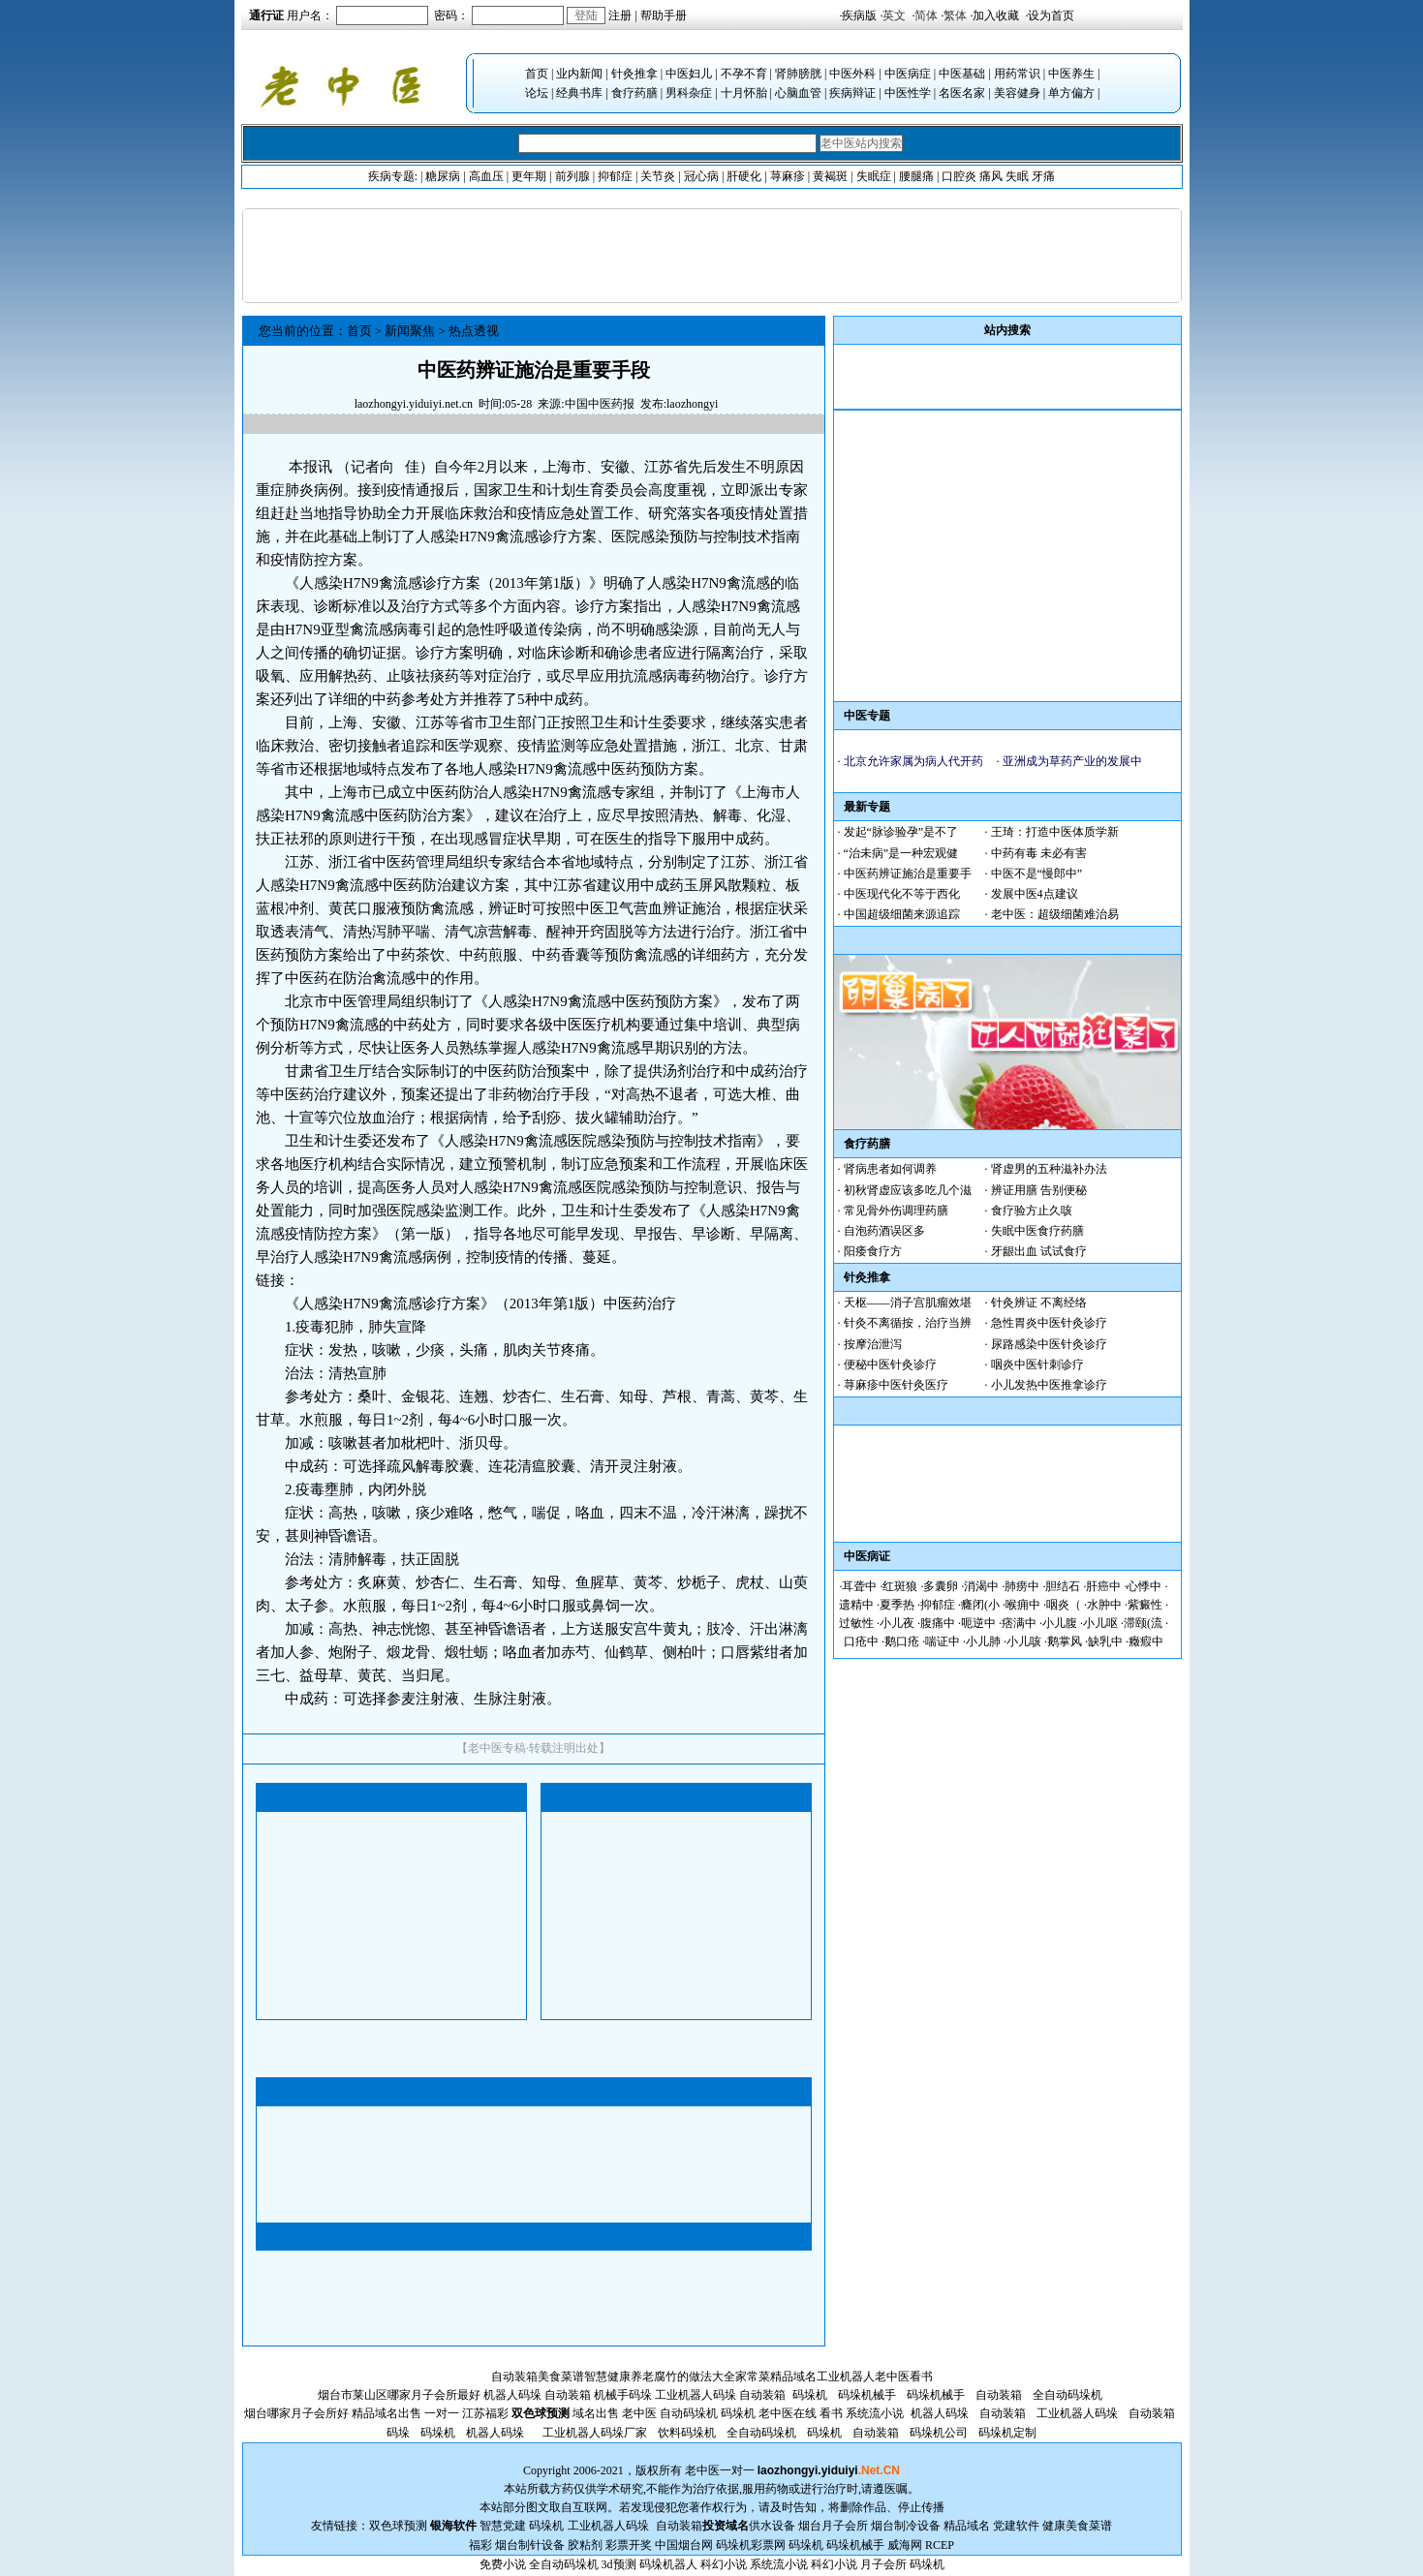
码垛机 (809, 2395)
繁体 (955, 15)
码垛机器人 (668, 2564)
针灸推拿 (634, 73)
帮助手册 (663, 15)
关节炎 (657, 176)
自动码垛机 (689, 2413)
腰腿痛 (916, 176)
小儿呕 (1100, 1623)
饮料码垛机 (687, 2432)
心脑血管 (798, 93)
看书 (921, 2376)
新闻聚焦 (410, 330)
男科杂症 (688, 93)
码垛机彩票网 (751, 2545)
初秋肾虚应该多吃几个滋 (908, 1190)
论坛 (536, 93)
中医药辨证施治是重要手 (908, 873)
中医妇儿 (688, 73)
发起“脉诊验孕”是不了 (901, 832)
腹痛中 (937, 1623)
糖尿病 (442, 176)
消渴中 (981, 1586)
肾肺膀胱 (798, 73)
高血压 (486, 176)
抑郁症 (615, 176)
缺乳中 (1105, 1641)
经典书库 (579, 93)
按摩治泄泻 (873, 1344)
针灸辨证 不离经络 (1039, 1302)
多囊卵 (940, 1586)
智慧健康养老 (619, 2376)
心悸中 (1144, 1586)
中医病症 (907, 73)
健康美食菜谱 (1077, 2525)
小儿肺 (983, 1641)
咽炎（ (1063, 1604)
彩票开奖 (628, 2545)
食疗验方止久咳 (1031, 1210)
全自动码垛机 (1067, 2395)
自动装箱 (514, 2376)
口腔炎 (959, 176)
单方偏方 (1071, 93)
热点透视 (474, 330)
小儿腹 (1059, 1623)
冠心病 (701, 176)
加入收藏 (996, 15)
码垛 (398, 2432)
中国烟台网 (684, 2545)
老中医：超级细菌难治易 (1055, 914)
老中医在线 (787, 2413)
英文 (894, 15)
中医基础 (962, 73)
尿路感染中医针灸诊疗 (1049, 1344)
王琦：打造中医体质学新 (1055, 832)
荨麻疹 (787, 176)
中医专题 (867, 715)
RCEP (939, 2545)
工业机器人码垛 (695, 2395)
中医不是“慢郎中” (1037, 873)
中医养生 (1071, 73)
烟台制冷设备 (907, 2525)
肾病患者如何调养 (890, 1169)
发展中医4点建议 (1034, 894)
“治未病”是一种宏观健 (901, 853)
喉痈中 (1022, 1604)
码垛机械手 (867, 2395)
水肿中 (1104, 1604)
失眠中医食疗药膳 (1037, 1231)
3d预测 (619, 2564)
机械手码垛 (623, 2395)
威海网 (904, 2545)
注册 (620, 15)
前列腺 (572, 176)
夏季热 (897, 1604)
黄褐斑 (830, 176)
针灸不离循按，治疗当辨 (908, 1323)
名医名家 (962, 93)
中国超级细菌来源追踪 (902, 914)
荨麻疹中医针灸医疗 (896, 1385)
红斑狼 (899, 1586)
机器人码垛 (512, 2395)
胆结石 (1062, 1586)
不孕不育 (744, 73)
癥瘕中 (1146, 1641)
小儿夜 (897, 1623)
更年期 (528, 176)
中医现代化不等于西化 (902, 894)
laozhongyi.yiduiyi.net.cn (414, 404)
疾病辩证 (852, 93)
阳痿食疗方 (873, 1251)
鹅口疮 (901, 1641)
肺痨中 (1022, 1586)
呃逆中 (978, 1623)
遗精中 (856, 1604)
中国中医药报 (599, 404)
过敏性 (856, 1623)
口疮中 (861, 1641)
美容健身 (1017, 93)
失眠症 (873, 176)
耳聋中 (859, 1586)
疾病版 (859, 15)
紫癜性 (1145, 1604)
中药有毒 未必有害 (1039, 853)
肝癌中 (1103, 1586)
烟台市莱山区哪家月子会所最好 (399, 2395)
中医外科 (852, 73)
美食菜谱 (561, 2376)
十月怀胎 (744, 93)
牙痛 (1043, 176)
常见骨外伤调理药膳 (896, 1210)
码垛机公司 (939, 2432)
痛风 (991, 176)
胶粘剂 (585, 2545)
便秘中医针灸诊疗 (890, 1364)
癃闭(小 (980, 1604)
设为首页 (1051, 15)
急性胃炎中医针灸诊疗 (1049, 1323)
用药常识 (1017, 73)
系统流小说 (875, 2413)
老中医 (892, 2376)
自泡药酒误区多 (884, 1231)
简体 (926, 15)
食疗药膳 (634, 93)
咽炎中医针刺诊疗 (1037, 1364)
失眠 (1017, 176)
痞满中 (1019, 1623)
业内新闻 (579, 73)
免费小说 (502, 2564)
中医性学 (907, 93)
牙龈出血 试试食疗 (1039, 1251)
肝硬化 (744, 176)
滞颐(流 (1143, 1623)
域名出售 (595, 2413)
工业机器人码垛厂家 (594, 2432)
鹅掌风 (1064, 1641)
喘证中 (942, 1641)
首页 (536, 73)
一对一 (737, 2470)
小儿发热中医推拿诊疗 (1049, 1385)
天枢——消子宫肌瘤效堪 (908, 1302)
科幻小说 (723, 2564)
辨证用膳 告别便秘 (1039, 1190)
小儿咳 (1023, 1641)
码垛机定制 (1007, 2432)
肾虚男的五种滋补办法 (1049, 1169)
